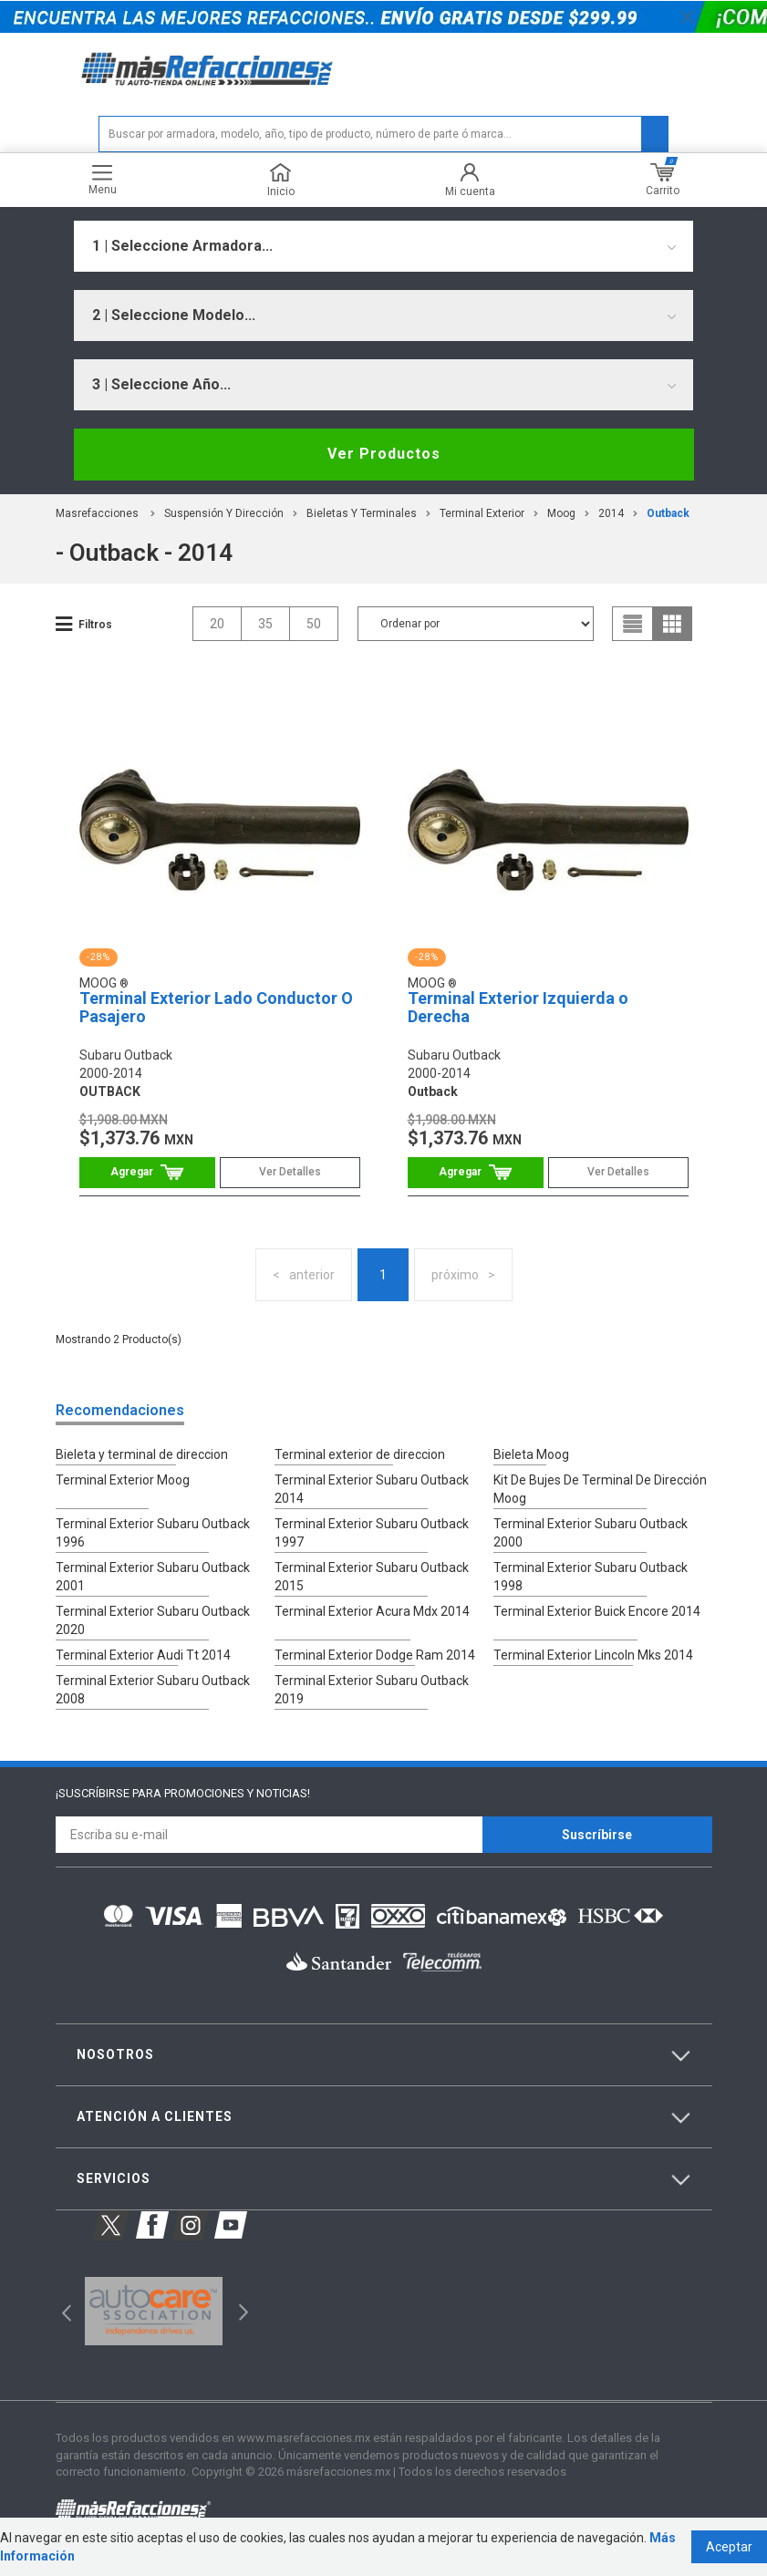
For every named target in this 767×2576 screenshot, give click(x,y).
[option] (154, 2311)
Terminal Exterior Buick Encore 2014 (596, 1611)
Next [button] (241, 2311)
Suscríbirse (597, 1834)
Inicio (281, 180)
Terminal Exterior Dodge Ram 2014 (375, 1655)
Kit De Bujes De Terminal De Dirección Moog (600, 1489)
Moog (561, 513)
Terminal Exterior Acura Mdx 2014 (372, 1611)
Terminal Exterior (482, 513)
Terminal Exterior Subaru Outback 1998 (590, 1576)
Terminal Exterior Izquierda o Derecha (518, 1007)
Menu (102, 180)
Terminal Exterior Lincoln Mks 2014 (593, 1655)
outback (668, 513)
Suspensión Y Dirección (224, 513)
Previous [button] (60, 2311)
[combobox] (383, 246)
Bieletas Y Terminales (361, 513)
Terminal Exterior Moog (123, 1480)
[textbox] (383, 134)
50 (313, 623)
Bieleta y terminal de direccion (142, 1454)
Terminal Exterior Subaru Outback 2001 (153, 1576)
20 (217, 623)
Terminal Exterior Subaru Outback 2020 (153, 1620)
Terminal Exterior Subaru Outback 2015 (372, 1576)
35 (265, 623)
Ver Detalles (290, 1171)
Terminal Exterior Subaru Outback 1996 (153, 1532)
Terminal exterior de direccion (360, 1454)
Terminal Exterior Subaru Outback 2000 (590, 1532)
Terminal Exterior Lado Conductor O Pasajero (216, 1007)
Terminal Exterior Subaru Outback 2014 (372, 1489)
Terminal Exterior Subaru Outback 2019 (372, 1689)
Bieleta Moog (531, 1454)
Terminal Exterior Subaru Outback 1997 (372, 1532)
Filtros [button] (95, 624)
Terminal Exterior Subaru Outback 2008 (153, 1689)
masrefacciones (97, 513)
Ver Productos (384, 453)
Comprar (147, 1172)
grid (672, 623)
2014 (611, 513)
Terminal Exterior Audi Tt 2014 (143, 1655)
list (633, 623)
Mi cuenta (470, 180)
